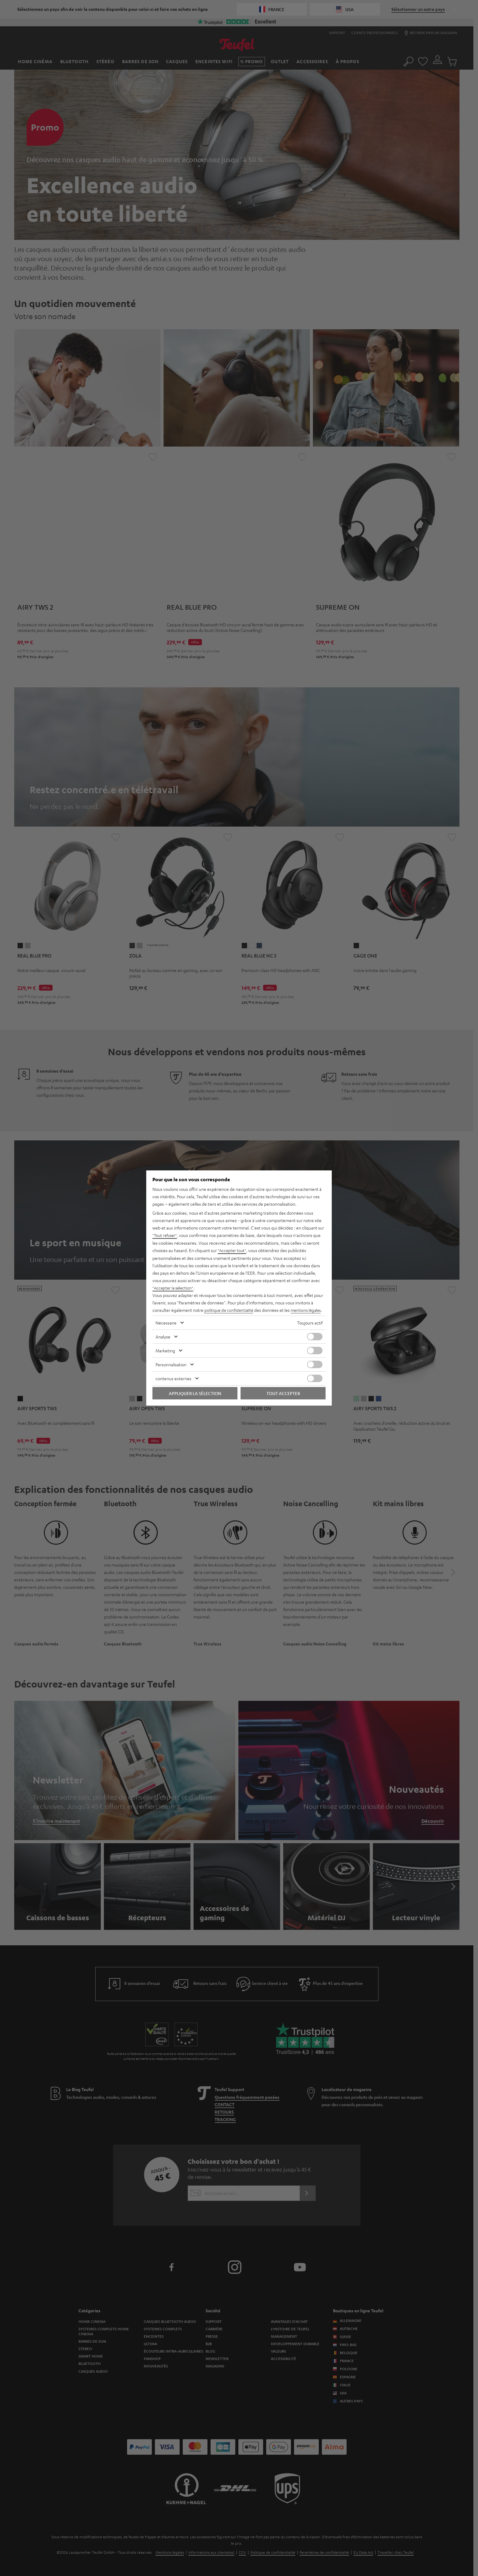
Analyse (163, 1340)
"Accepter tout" (232, 1247)
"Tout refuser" (165, 1232)
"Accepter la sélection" (173, 1284)
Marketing (165, 1354)
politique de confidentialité (229, 1306)
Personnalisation (171, 1368)
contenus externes (173, 1382)
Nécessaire (166, 1326)
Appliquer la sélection (195, 1396)
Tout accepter (283, 1396)
